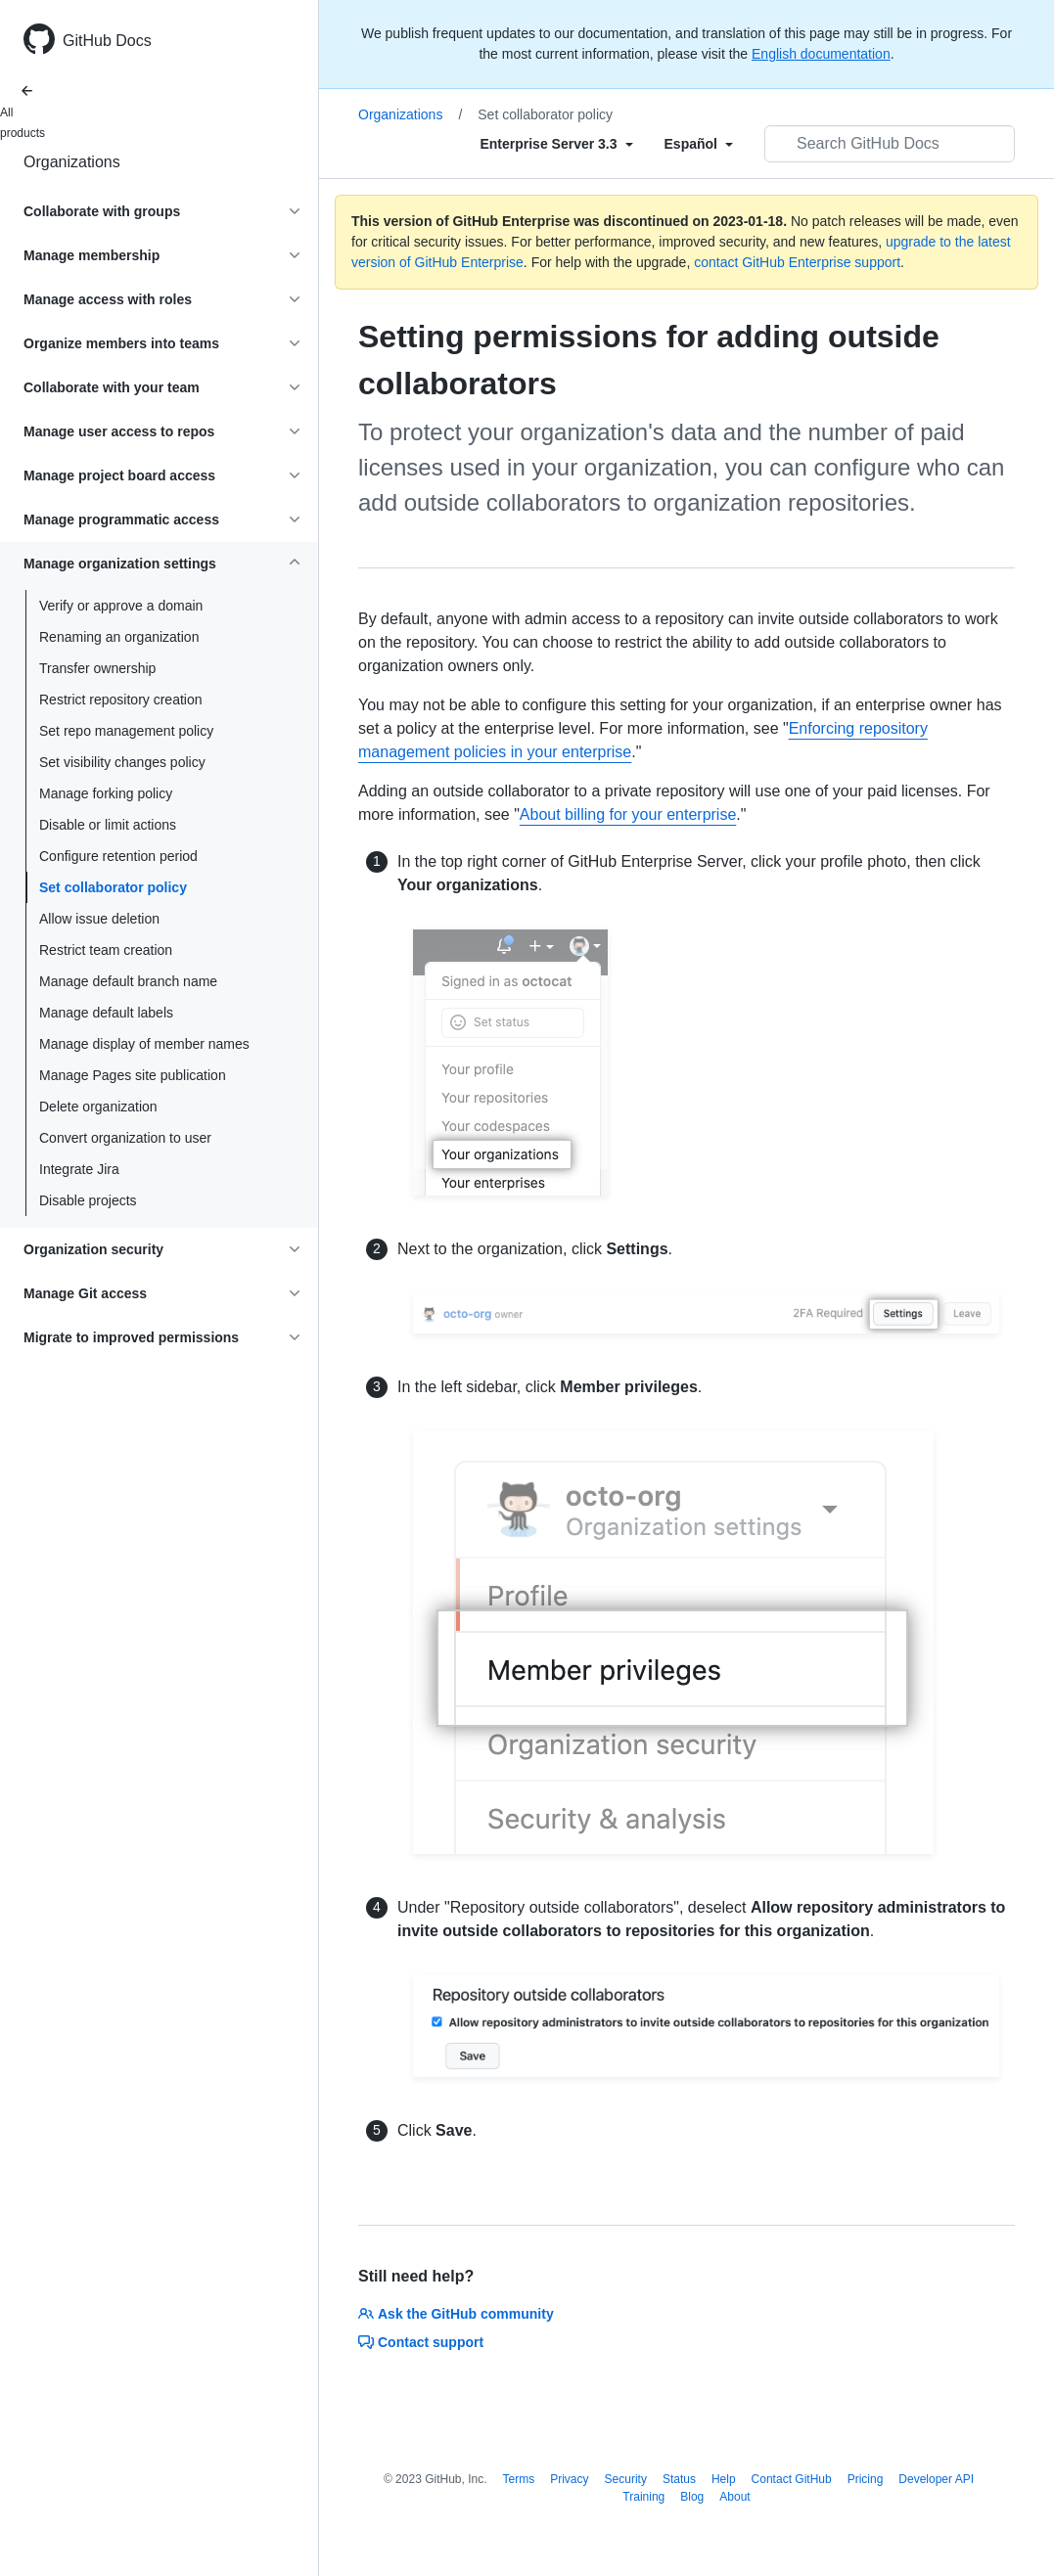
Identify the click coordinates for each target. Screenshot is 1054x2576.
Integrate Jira (79, 1169)
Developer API (936, 2479)
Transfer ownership (97, 668)
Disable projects (88, 1200)
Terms (519, 2479)
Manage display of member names (144, 1044)
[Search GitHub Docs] (889, 143)
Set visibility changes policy (122, 762)
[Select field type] (556, 143)
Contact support (420, 2342)
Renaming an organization (119, 637)
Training (643, 2497)
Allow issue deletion (99, 918)
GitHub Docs (107, 40)
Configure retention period (118, 856)
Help (723, 2479)
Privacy (569, 2479)
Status (679, 2479)
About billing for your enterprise (628, 814)
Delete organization (98, 1106)
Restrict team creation (105, 950)
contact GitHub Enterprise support (797, 262)
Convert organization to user (125, 1138)
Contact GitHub (792, 2479)
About (734, 2497)
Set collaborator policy (113, 887)
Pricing (866, 2479)
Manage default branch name (128, 981)
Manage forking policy (105, 793)
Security (626, 2479)
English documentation (821, 54)
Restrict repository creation (121, 699)
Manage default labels (106, 1012)
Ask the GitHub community (456, 2314)
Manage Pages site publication (132, 1075)
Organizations (71, 162)
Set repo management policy (126, 731)
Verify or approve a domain (121, 605)
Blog (692, 2497)
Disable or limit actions (107, 825)
